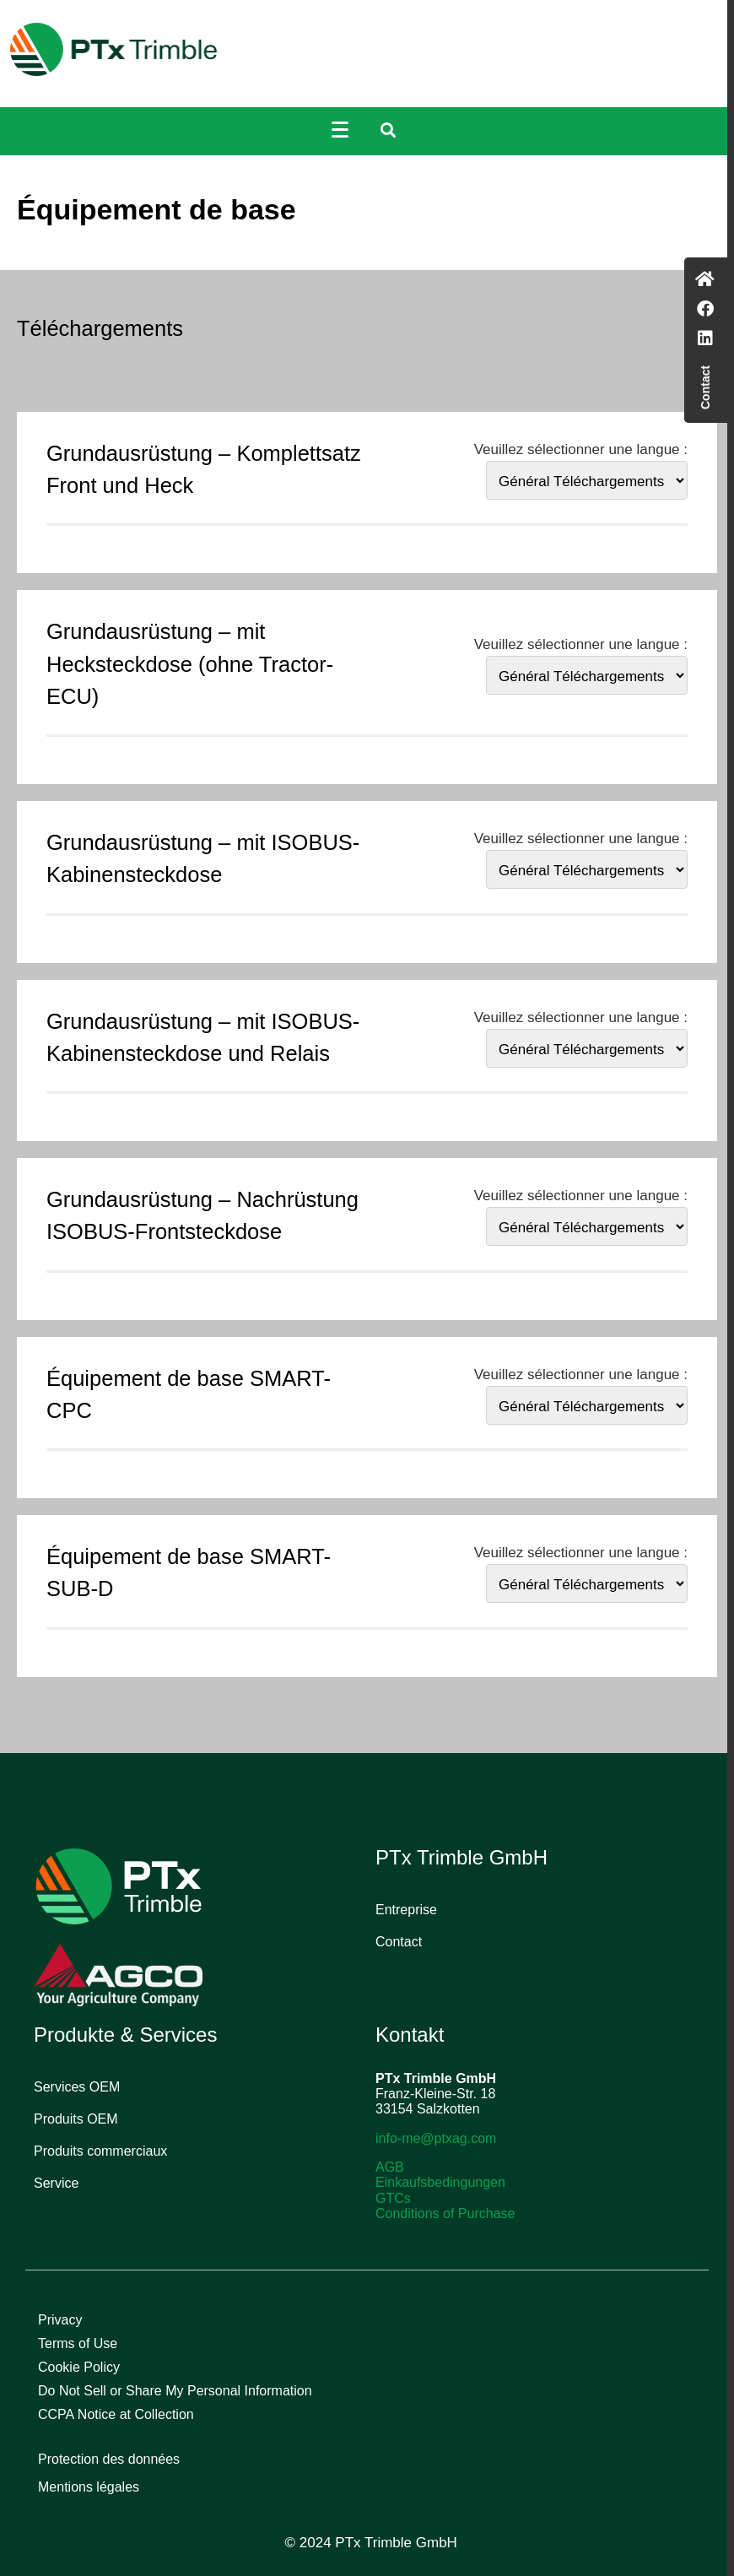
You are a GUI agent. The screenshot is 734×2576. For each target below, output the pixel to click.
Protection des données (109, 2459)
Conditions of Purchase (445, 2213)
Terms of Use (77, 2343)
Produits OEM (76, 2119)
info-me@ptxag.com (435, 2138)
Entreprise (406, 1909)
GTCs (393, 2198)
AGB (389, 2167)
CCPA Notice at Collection (116, 2414)
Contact (398, 1942)
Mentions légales (88, 2487)
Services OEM (77, 2087)
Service (56, 2183)
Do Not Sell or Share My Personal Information (175, 2391)
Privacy (60, 2320)
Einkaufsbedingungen (440, 2182)
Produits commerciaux (100, 2151)
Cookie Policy (79, 2367)
